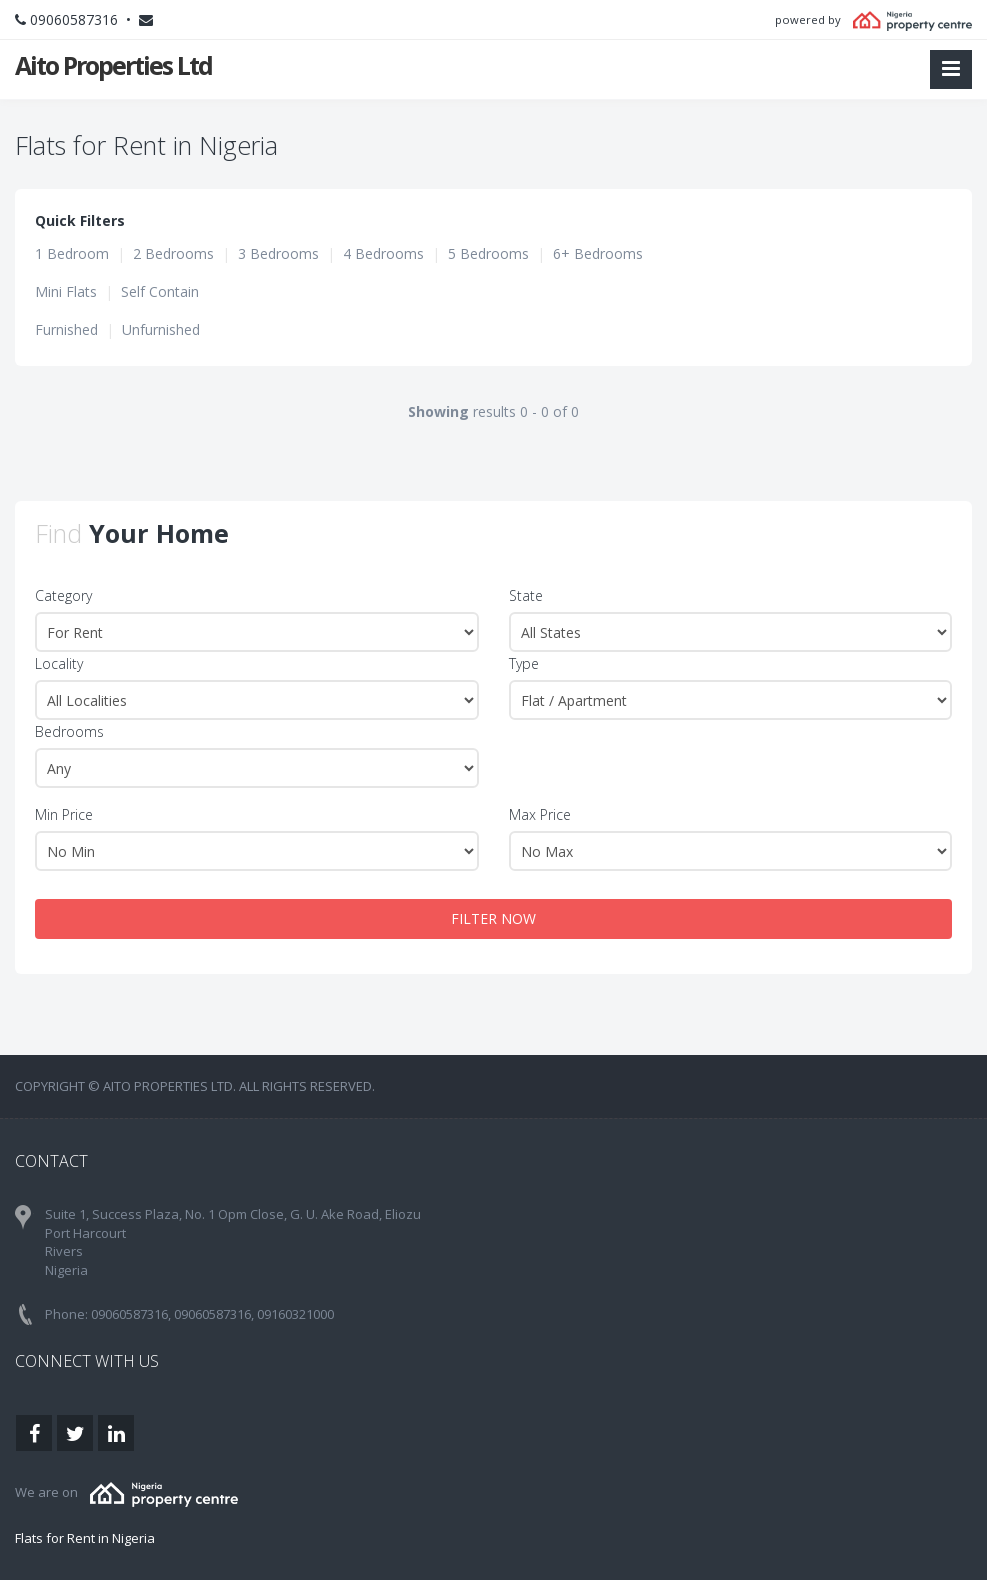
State (526, 595)
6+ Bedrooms (598, 253)
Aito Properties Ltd (113, 65)
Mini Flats (66, 291)
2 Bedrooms (173, 253)
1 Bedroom (72, 253)
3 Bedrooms (278, 253)
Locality (59, 663)
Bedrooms (69, 731)
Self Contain (160, 291)
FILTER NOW (493, 918)
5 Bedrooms (488, 253)
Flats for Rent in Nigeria (85, 1538)
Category (63, 595)
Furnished (66, 329)
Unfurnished (161, 329)
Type (524, 663)
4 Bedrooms (383, 253)
